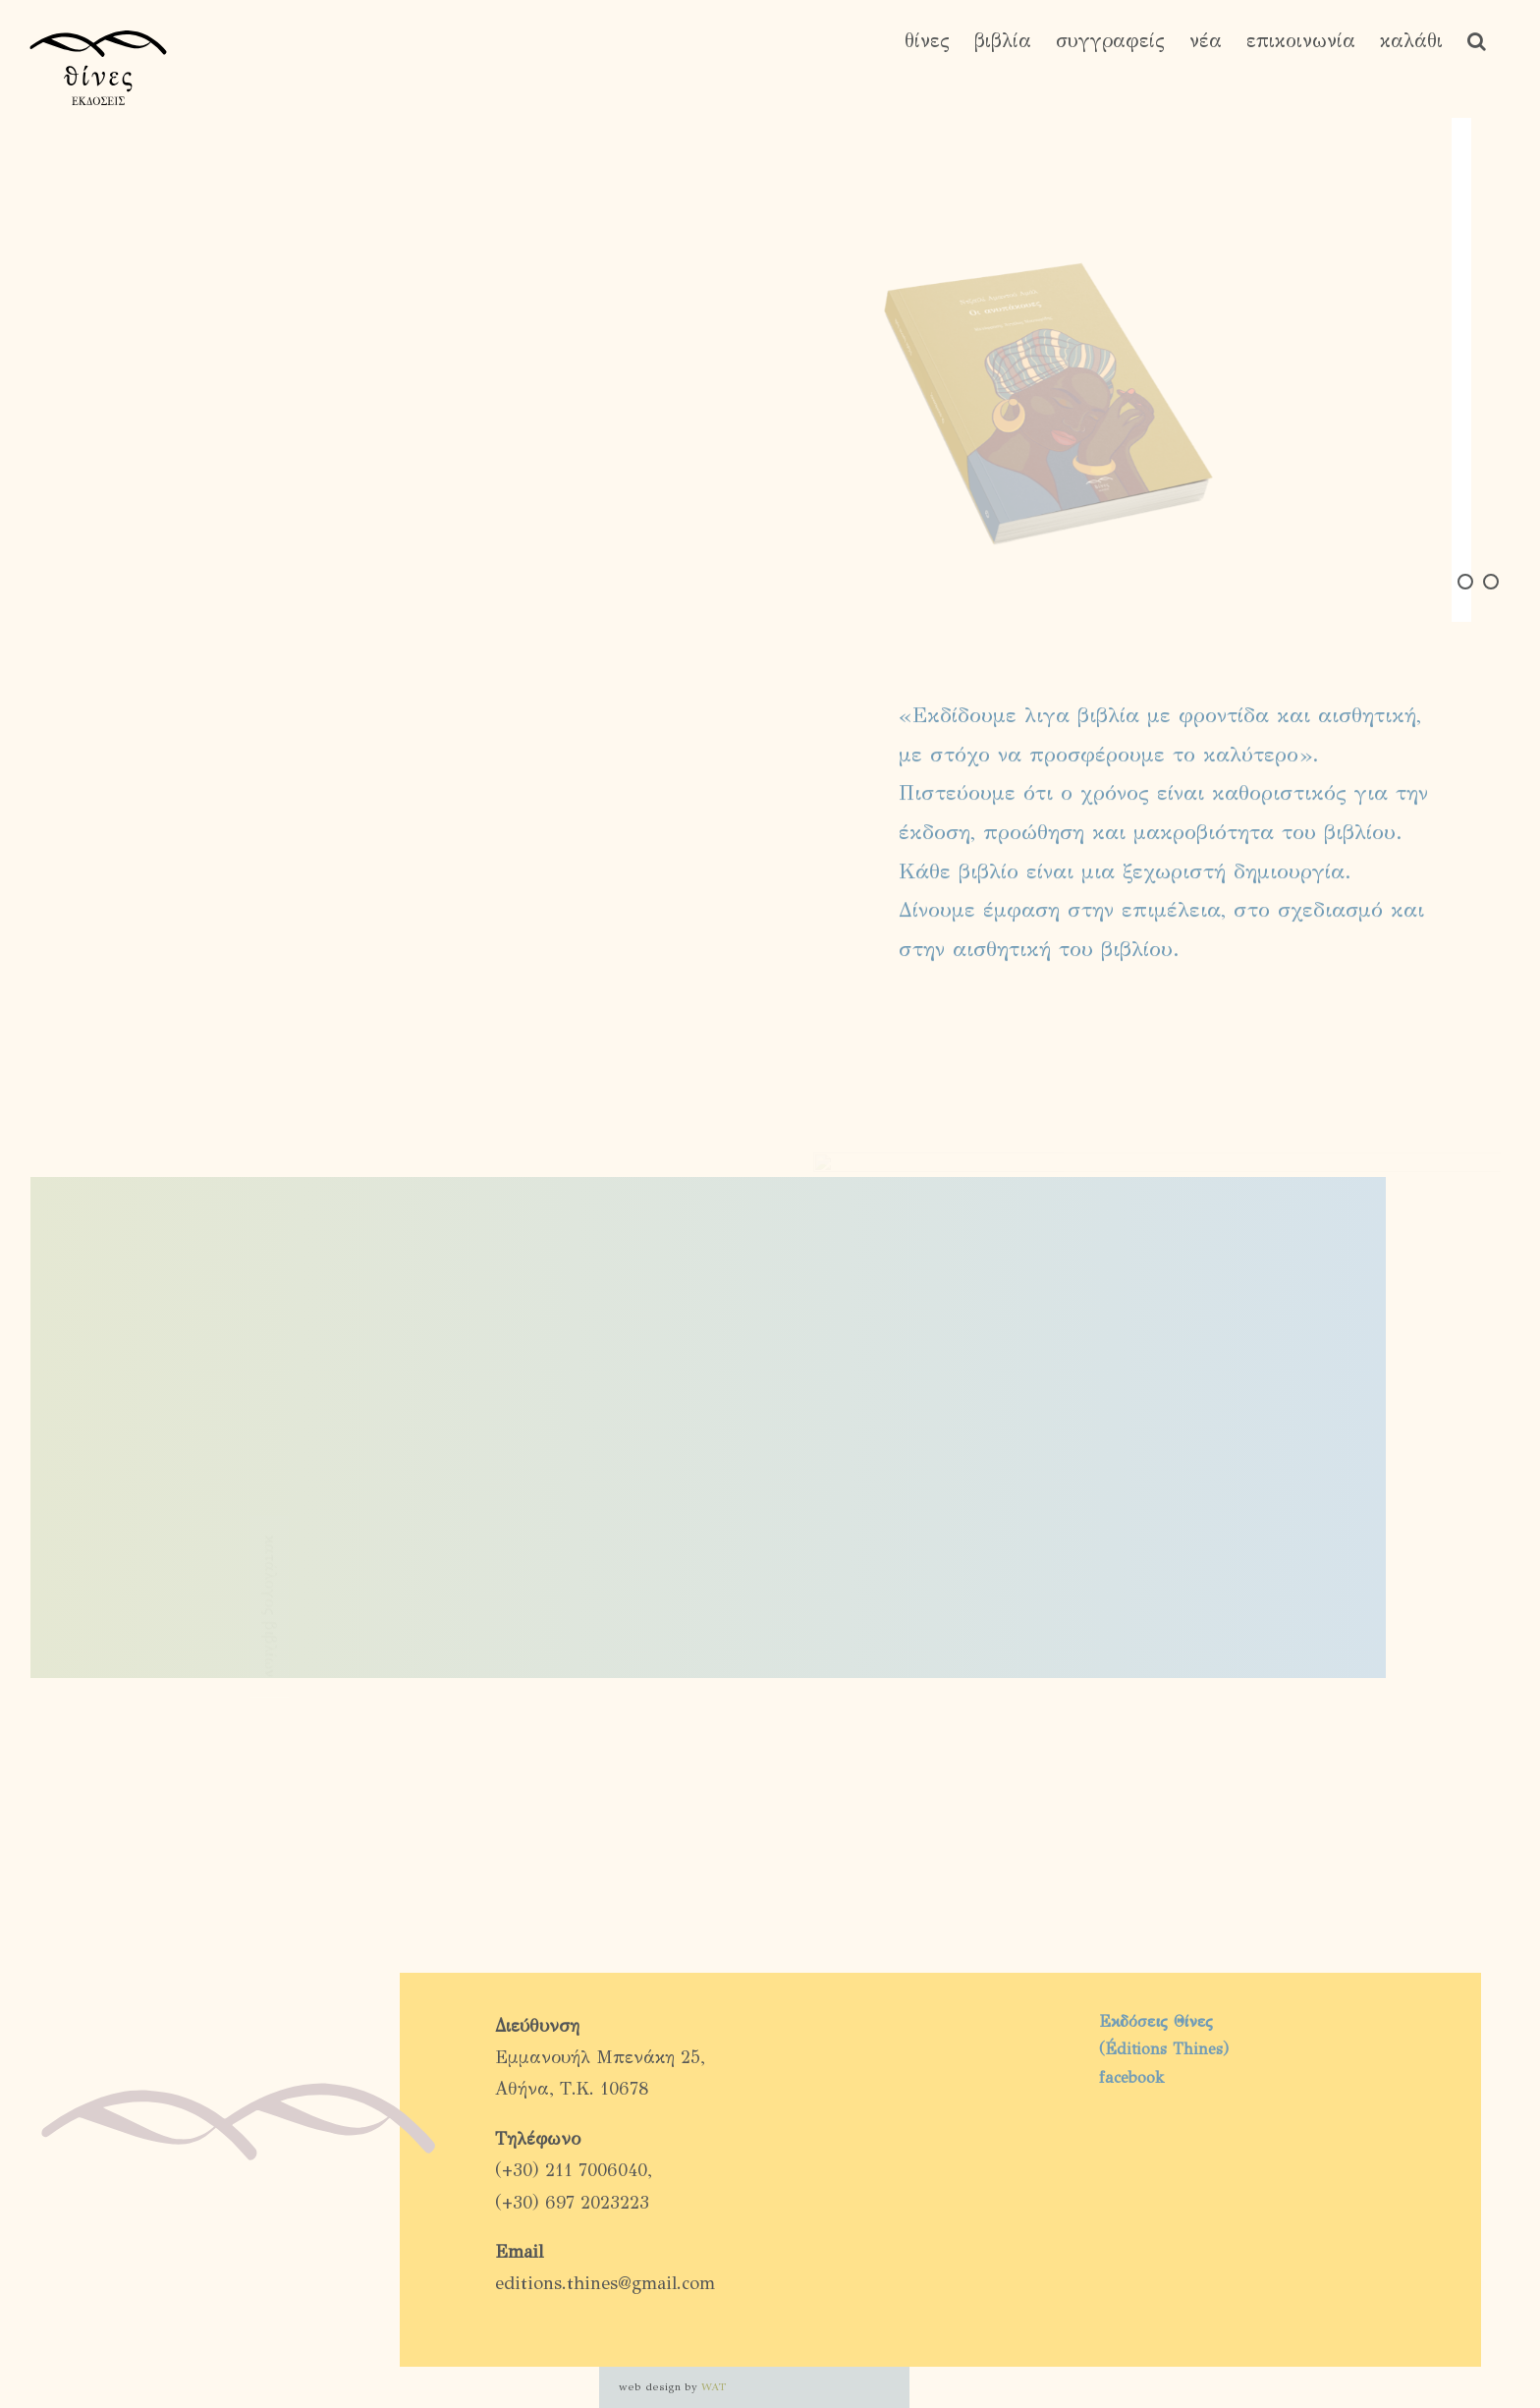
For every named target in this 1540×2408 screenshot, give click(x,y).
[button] (1476, 41)
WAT (714, 2386)
